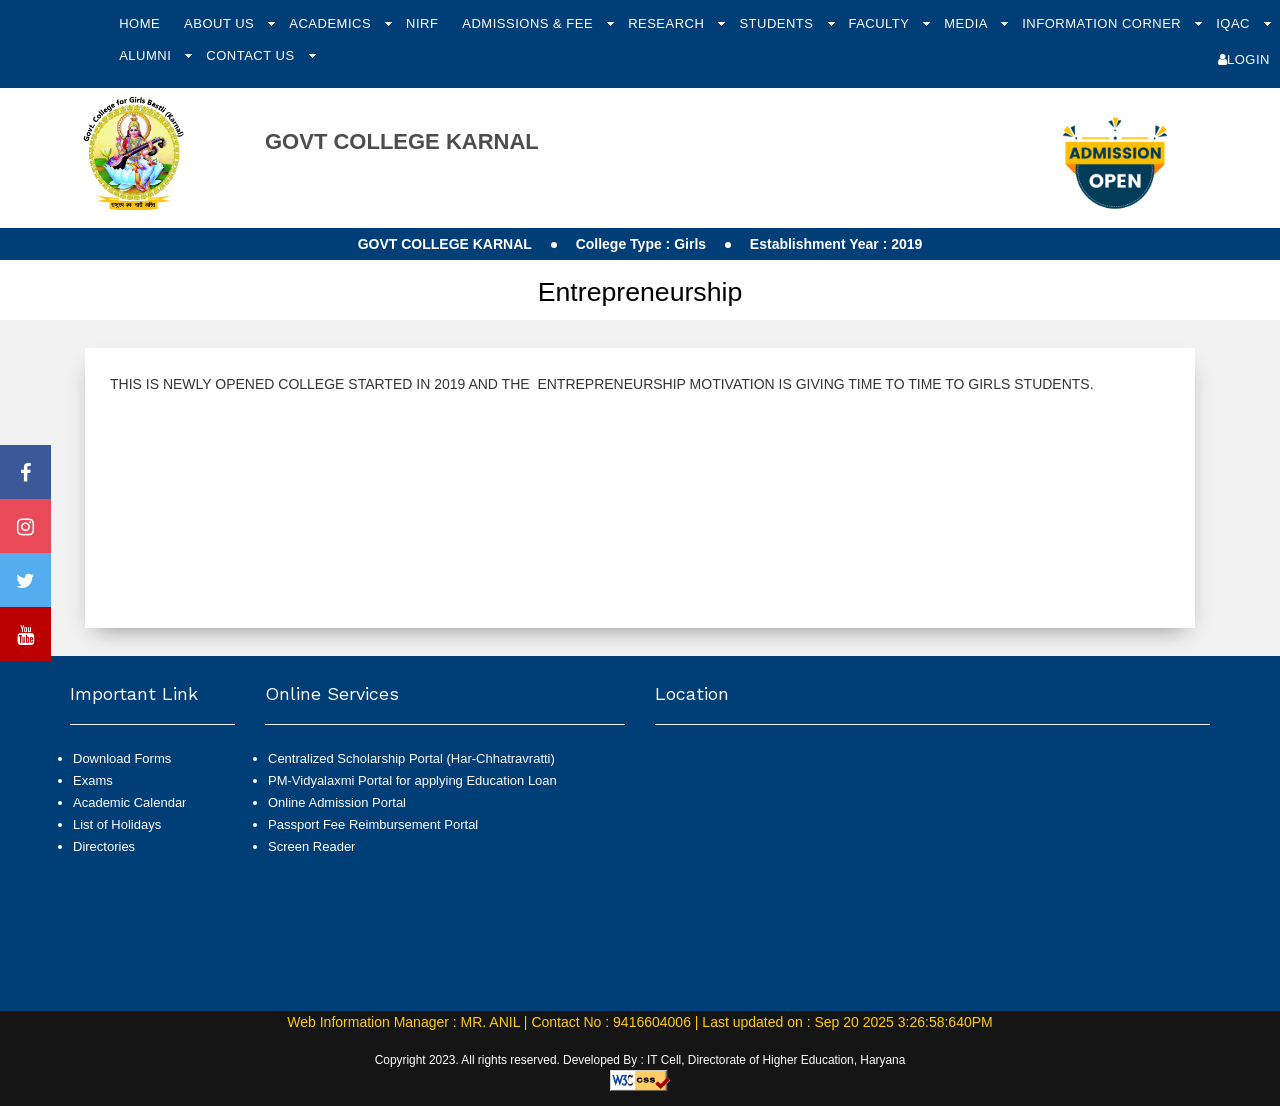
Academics (332, 23)
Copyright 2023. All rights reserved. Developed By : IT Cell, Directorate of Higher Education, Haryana (640, 1060)
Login (1244, 59)
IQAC (1235, 23)
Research (668, 23)
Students (778, 23)
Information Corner (1103, 23)
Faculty (880, 23)
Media (967, 23)
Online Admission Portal (337, 802)
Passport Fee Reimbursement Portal (373, 824)
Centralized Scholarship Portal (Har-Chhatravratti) (411, 758)
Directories (104, 846)
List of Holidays (117, 824)
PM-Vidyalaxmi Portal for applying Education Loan (412, 780)
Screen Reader (311, 846)
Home (139, 23)
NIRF (422, 23)
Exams (93, 780)
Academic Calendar (129, 802)
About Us (221, 23)
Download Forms (122, 758)
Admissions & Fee (529, 23)
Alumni (147, 55)
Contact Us (252, 55)
